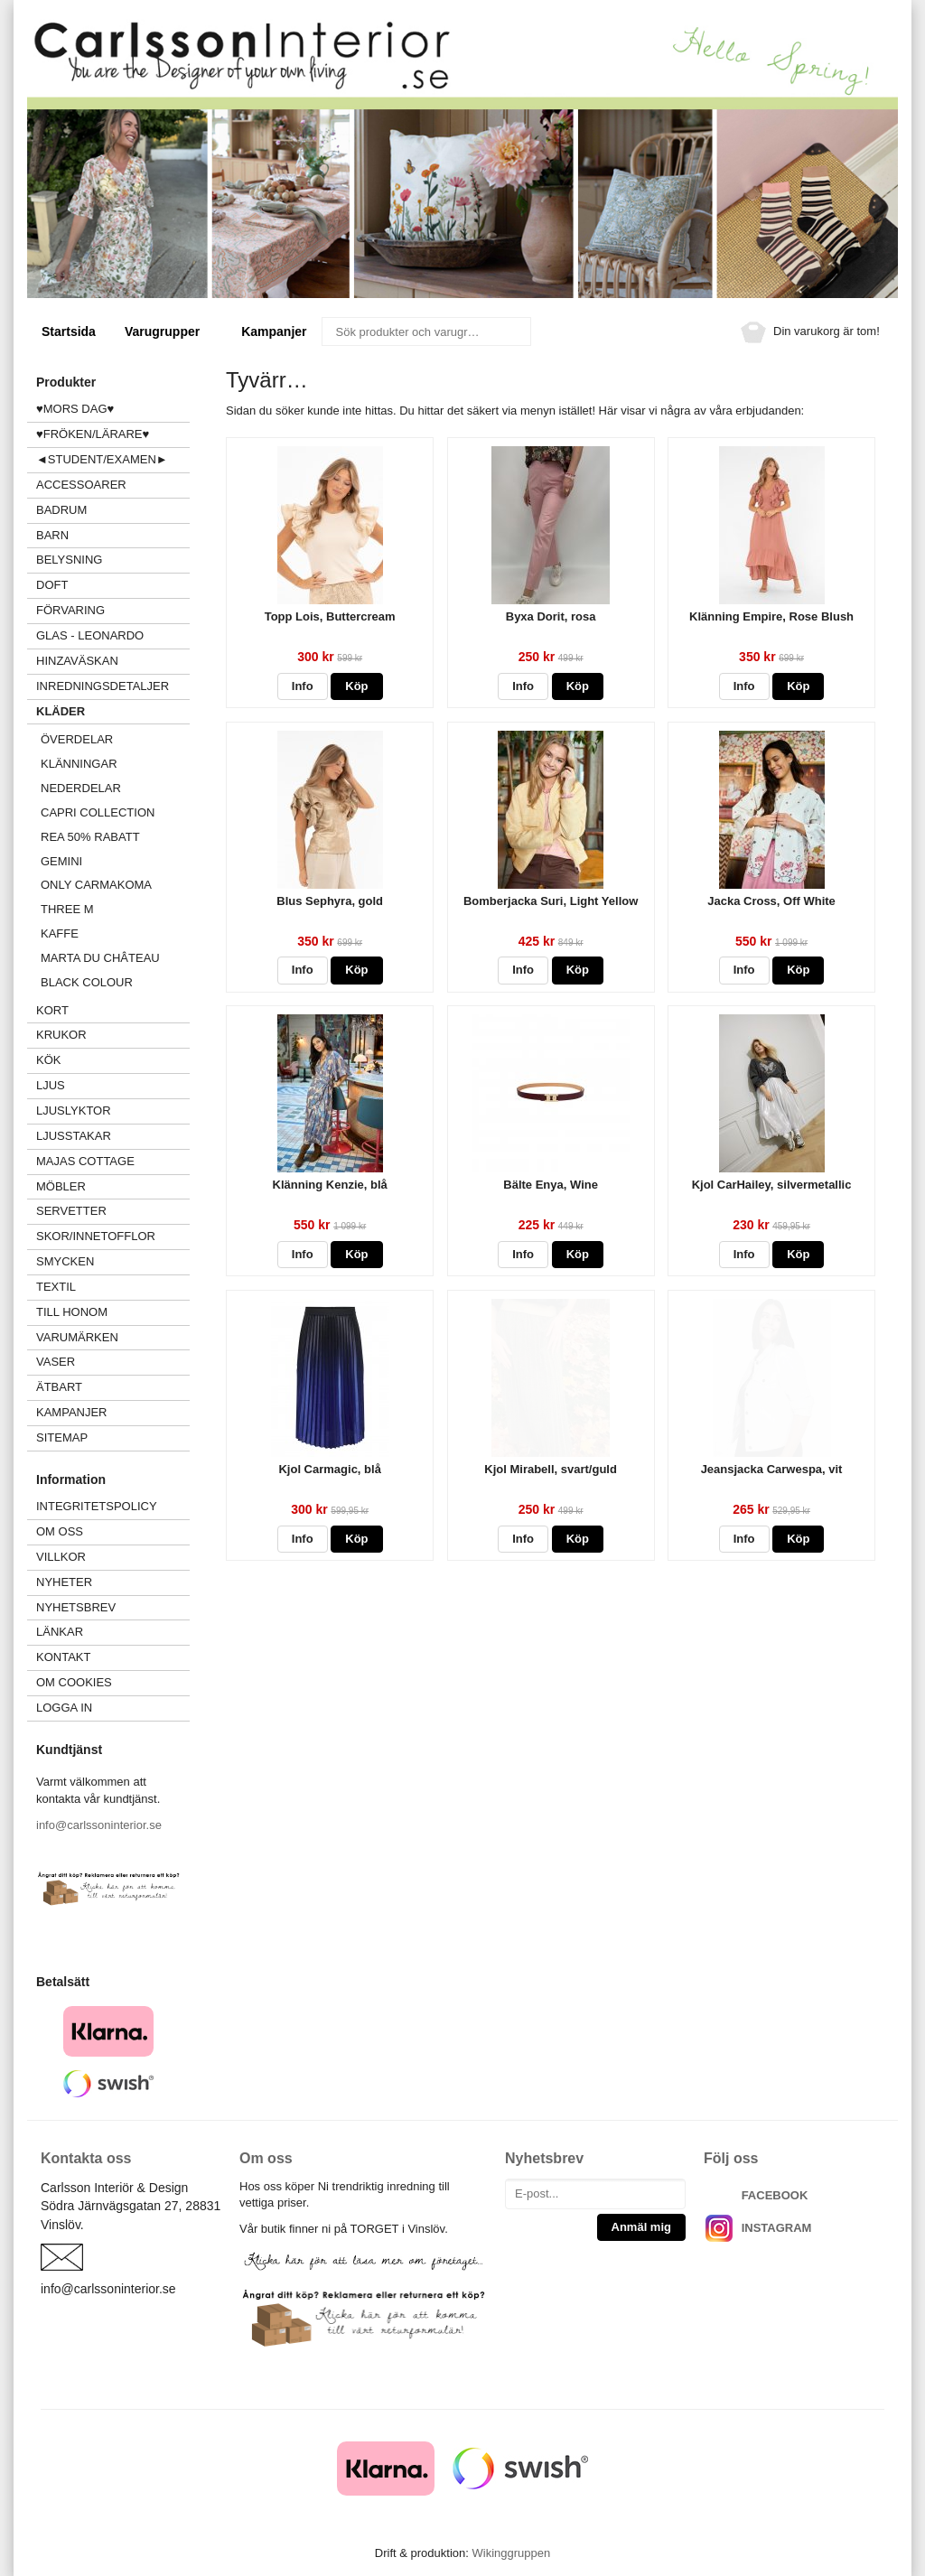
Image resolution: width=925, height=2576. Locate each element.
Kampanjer (273, 331)
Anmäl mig (641, 2227)
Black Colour (87, 982)
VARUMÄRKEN (113, 1337)
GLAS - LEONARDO (90, 635)
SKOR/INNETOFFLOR (95, 1236)
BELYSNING (69, 559)
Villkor (61, 1556)
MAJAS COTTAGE (85, 1161)
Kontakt (63, 1657)
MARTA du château (100, 958)
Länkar (59, 1631)
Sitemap (62, 1437)
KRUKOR (61, 1034)
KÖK (48, 1060)
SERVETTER (71, 1211)
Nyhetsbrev (76, 1607)
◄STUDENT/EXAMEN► (102, 459)
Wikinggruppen (511, 2553)
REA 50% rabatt (90, 837)
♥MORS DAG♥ (75, 408)
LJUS (113, 1085)
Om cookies (74, 1682)
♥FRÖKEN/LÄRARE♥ (92, 434)
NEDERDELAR (81, 788)
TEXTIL (113, 1286)
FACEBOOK (775, 2195)
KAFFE (60, 933)
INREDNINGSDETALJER (102, 686)
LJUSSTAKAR (73, 1136)
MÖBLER (61, 1186)
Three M (67, 909)
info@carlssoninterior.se (99, 1825)
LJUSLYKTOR (73, 1110)
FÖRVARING (70, 610)
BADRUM (61, 510)
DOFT (113, 585)
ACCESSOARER (113, 484)
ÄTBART (113, 1387)
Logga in (64, 1707)
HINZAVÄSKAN (77, 660)
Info (302, 686)
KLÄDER (113, 711)
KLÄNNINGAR (79, 763)
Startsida (69, 331)
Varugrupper (168, 331)
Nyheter (64, 1582)
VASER (55, 1361)
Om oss (59, 1531)
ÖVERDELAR (77, 739)
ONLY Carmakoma (96, 884)
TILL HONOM (71, 1312)
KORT (52, 1010)
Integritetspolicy (96, 1506)
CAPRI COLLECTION (97, 812)
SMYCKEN (113, 1261)
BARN (52, 535)
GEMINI (61, 861)
